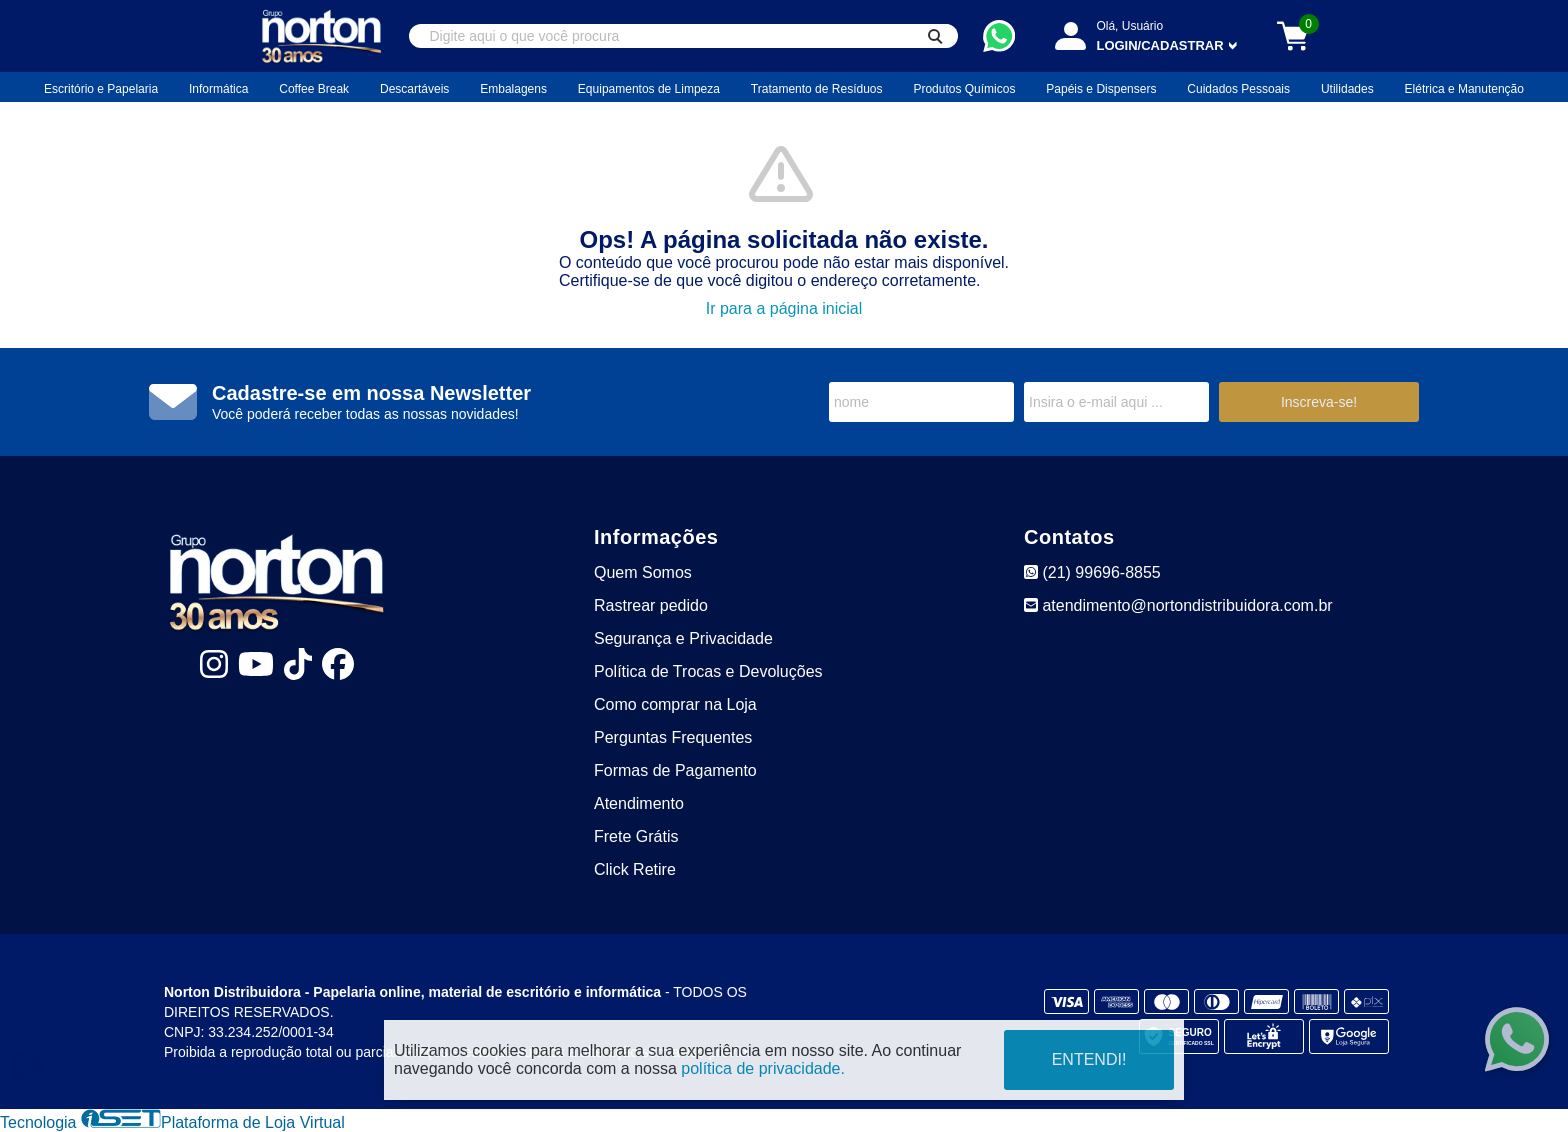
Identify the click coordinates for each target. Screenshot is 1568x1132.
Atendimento (639, 803)
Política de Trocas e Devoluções (708, 671)
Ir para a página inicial (784, 308)
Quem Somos (643, 572)
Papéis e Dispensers (1101, 89)
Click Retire (635, 869)
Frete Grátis (636, 836)
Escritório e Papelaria (101, 89)
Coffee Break (314, 89)
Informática (218, 89)
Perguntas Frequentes (673, 737)
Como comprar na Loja (675, 704)
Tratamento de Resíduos (817, 89)
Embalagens (513, 89)
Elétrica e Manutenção (1464, 89)
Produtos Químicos (964, 89)
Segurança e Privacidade (683, 638)
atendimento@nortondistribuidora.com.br (1178, 605)
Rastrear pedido (651, 605)
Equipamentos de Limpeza (649, 89)
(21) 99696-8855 (1092, 572)
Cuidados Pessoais (1238, 89)
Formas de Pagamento (675, 770)
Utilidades (1347, 89)
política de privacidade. (763, 1068)
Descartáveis (414, 89)
